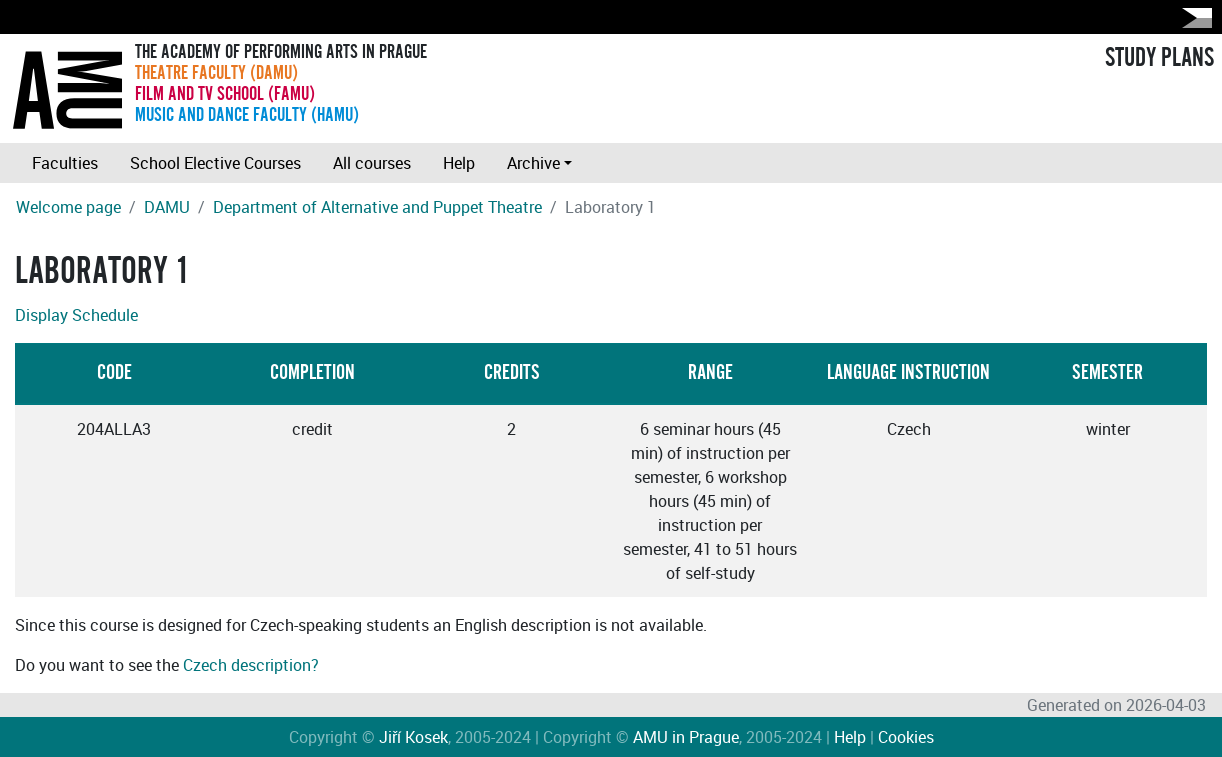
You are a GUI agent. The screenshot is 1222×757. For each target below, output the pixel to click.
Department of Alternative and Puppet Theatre (377, 207)
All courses (372, 163)
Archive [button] (533, 163)
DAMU (167, 207)
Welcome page (68, 207)
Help (459, 163)
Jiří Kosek (413, 737)
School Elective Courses (215, 163)
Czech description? (251, 665)
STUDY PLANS (1159, 58)
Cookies (906, 737)
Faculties (65, 163)
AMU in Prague (686, 737)
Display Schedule (76, 315)
